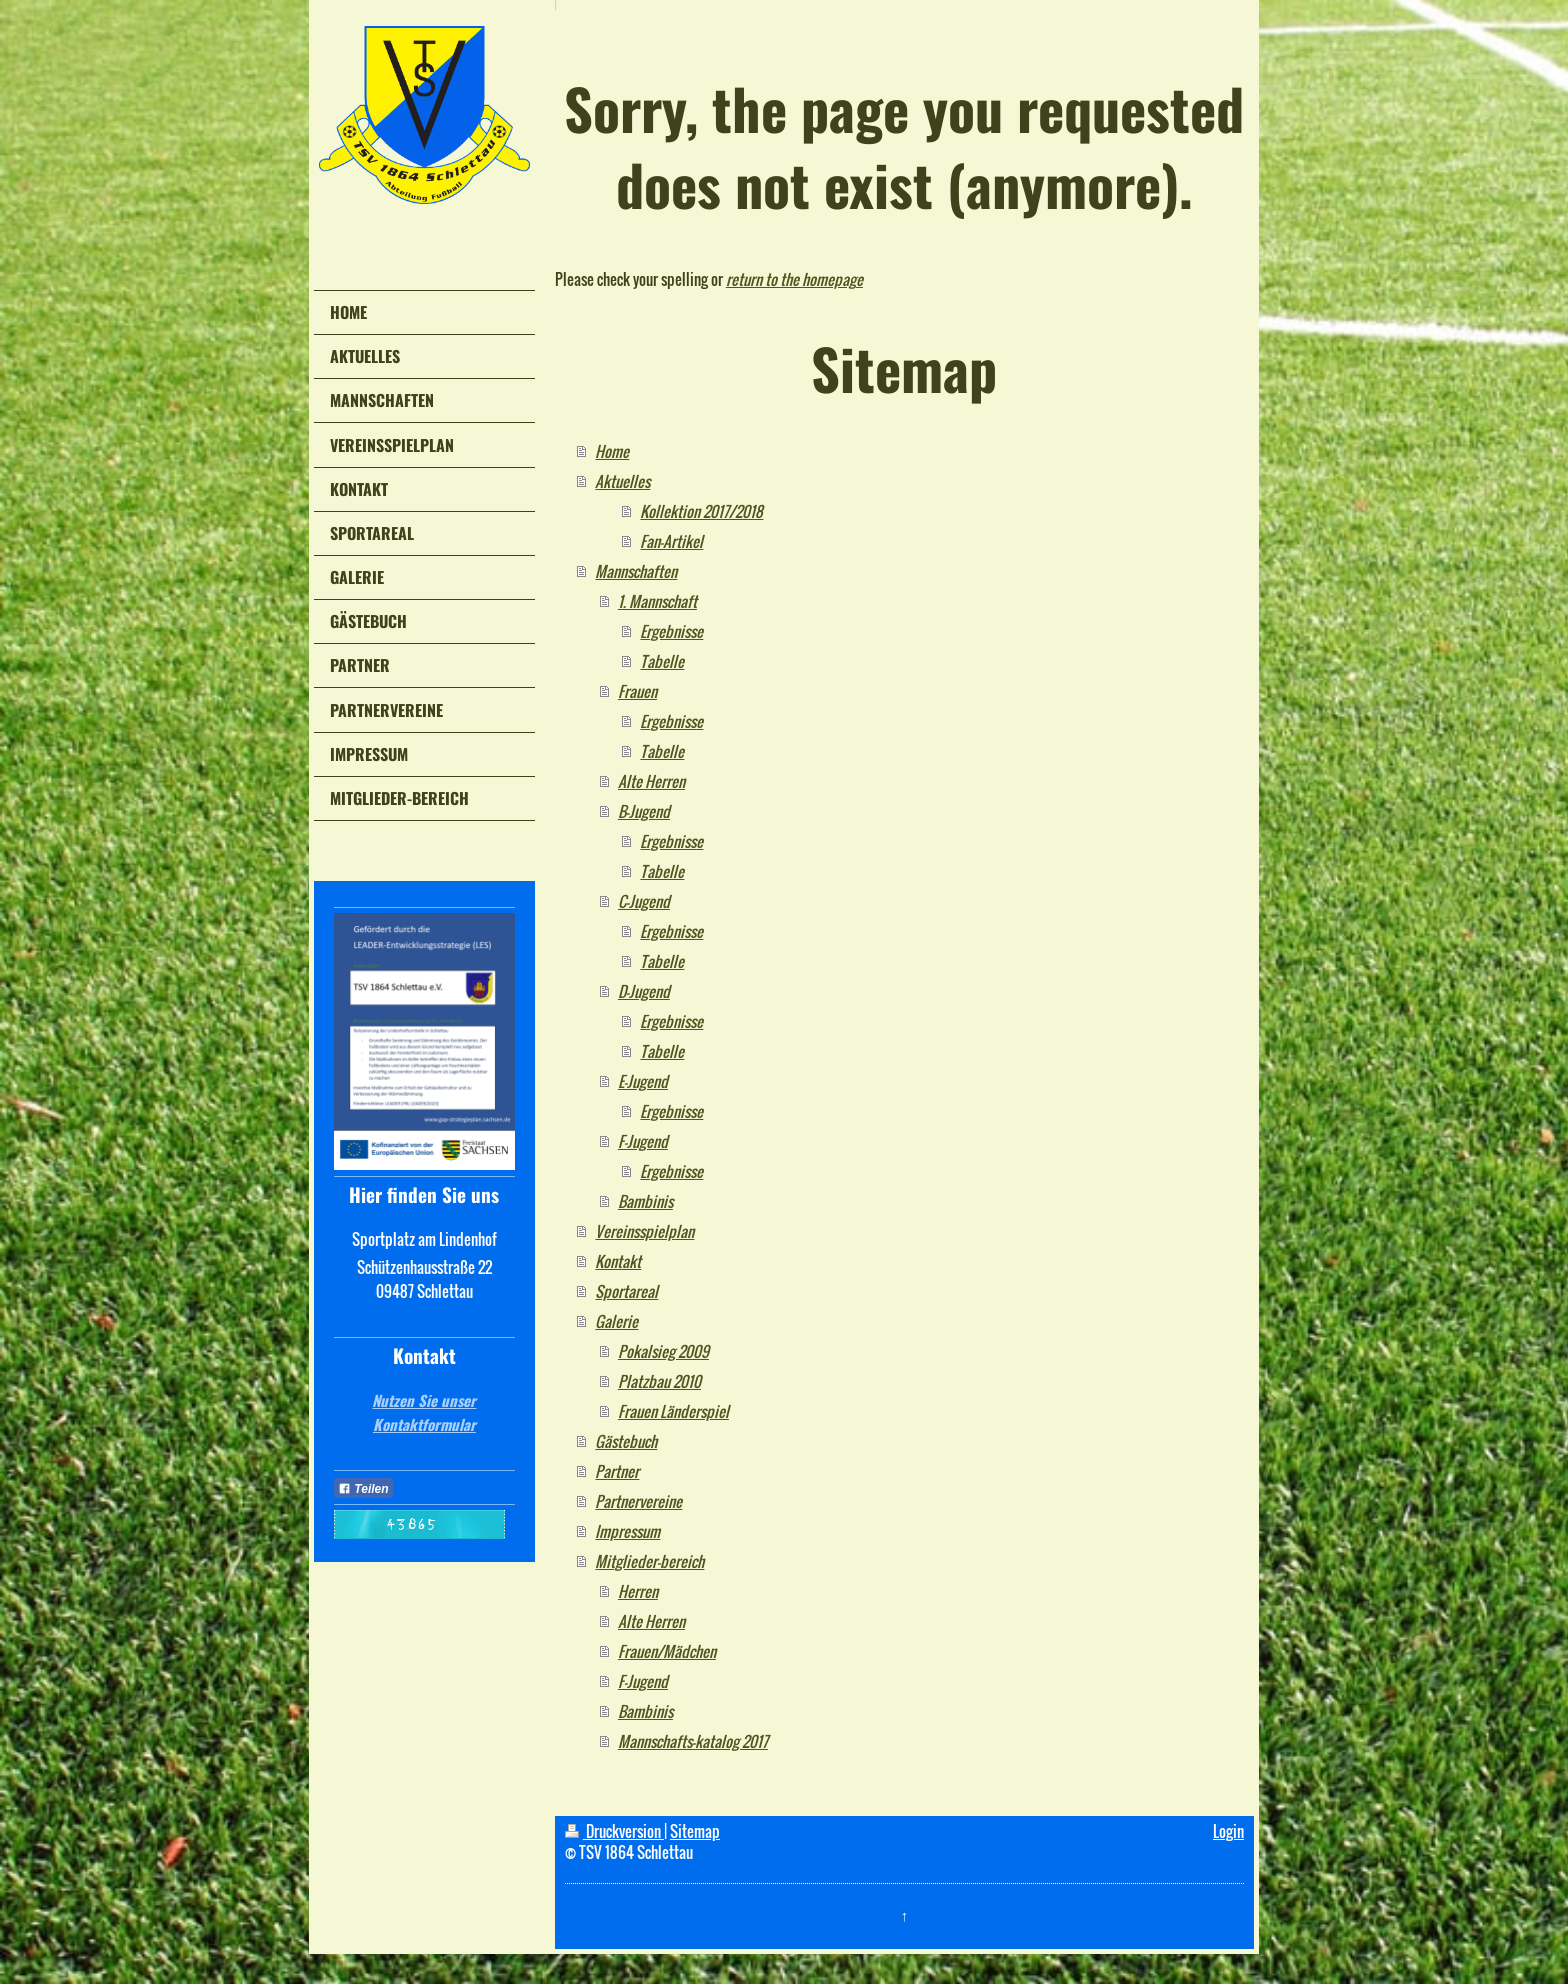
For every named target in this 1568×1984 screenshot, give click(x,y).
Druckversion (614, 1831)
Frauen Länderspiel (673, 1411)
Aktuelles (622, 481)
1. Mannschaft (657, 601)
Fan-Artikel (671, 541)
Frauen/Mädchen (667, 1651)
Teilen (363, 1489)
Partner (617, 1471)
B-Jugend (644, 811)
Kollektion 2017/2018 (701, 511)
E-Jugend (643, 1081)
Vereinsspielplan (644, 1231)
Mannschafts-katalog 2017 (693, 1741)
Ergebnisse (671, 631)
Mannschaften (636, 571)
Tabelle (662, 661)
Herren (638, 1591)
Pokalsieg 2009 (663, 1351)
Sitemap (695, 1831)
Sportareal (626, 1291)
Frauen (637, 691)
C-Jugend (644, 901)
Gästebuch (626, 1441)
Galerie (616, 1321)
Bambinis (645, 1201)
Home (612, 451)
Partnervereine (638, 1501)
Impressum (627, 1531)
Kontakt (618, 1261)
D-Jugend (644, 991)
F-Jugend (643, 1141)
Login (1228, 1831)
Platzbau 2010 (659, 1381)
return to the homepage (794, 279)
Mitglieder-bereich (649, 1561)
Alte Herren (651, 781)
